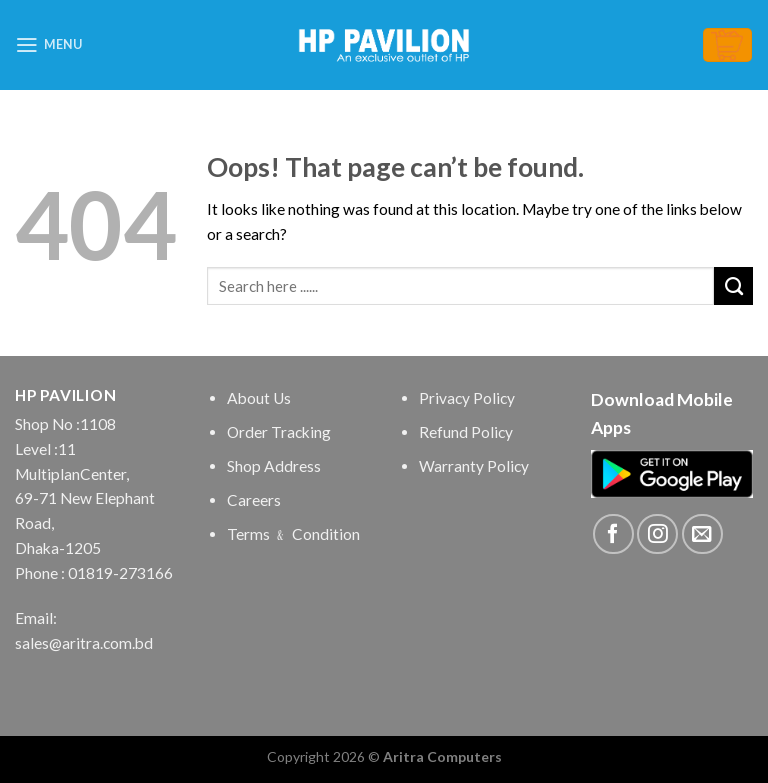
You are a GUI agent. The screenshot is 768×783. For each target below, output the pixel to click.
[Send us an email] (702, 534)
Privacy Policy (467, 398)
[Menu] (48, 45)
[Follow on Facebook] (613, 534)
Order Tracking (279, 432)
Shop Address (274, 466)
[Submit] (733, 286)
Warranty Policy (474, 466)
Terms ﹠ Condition (293, 534)
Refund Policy (466, 432)
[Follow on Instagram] (657, 534)
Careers (254, 500)
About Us (259, 398)
